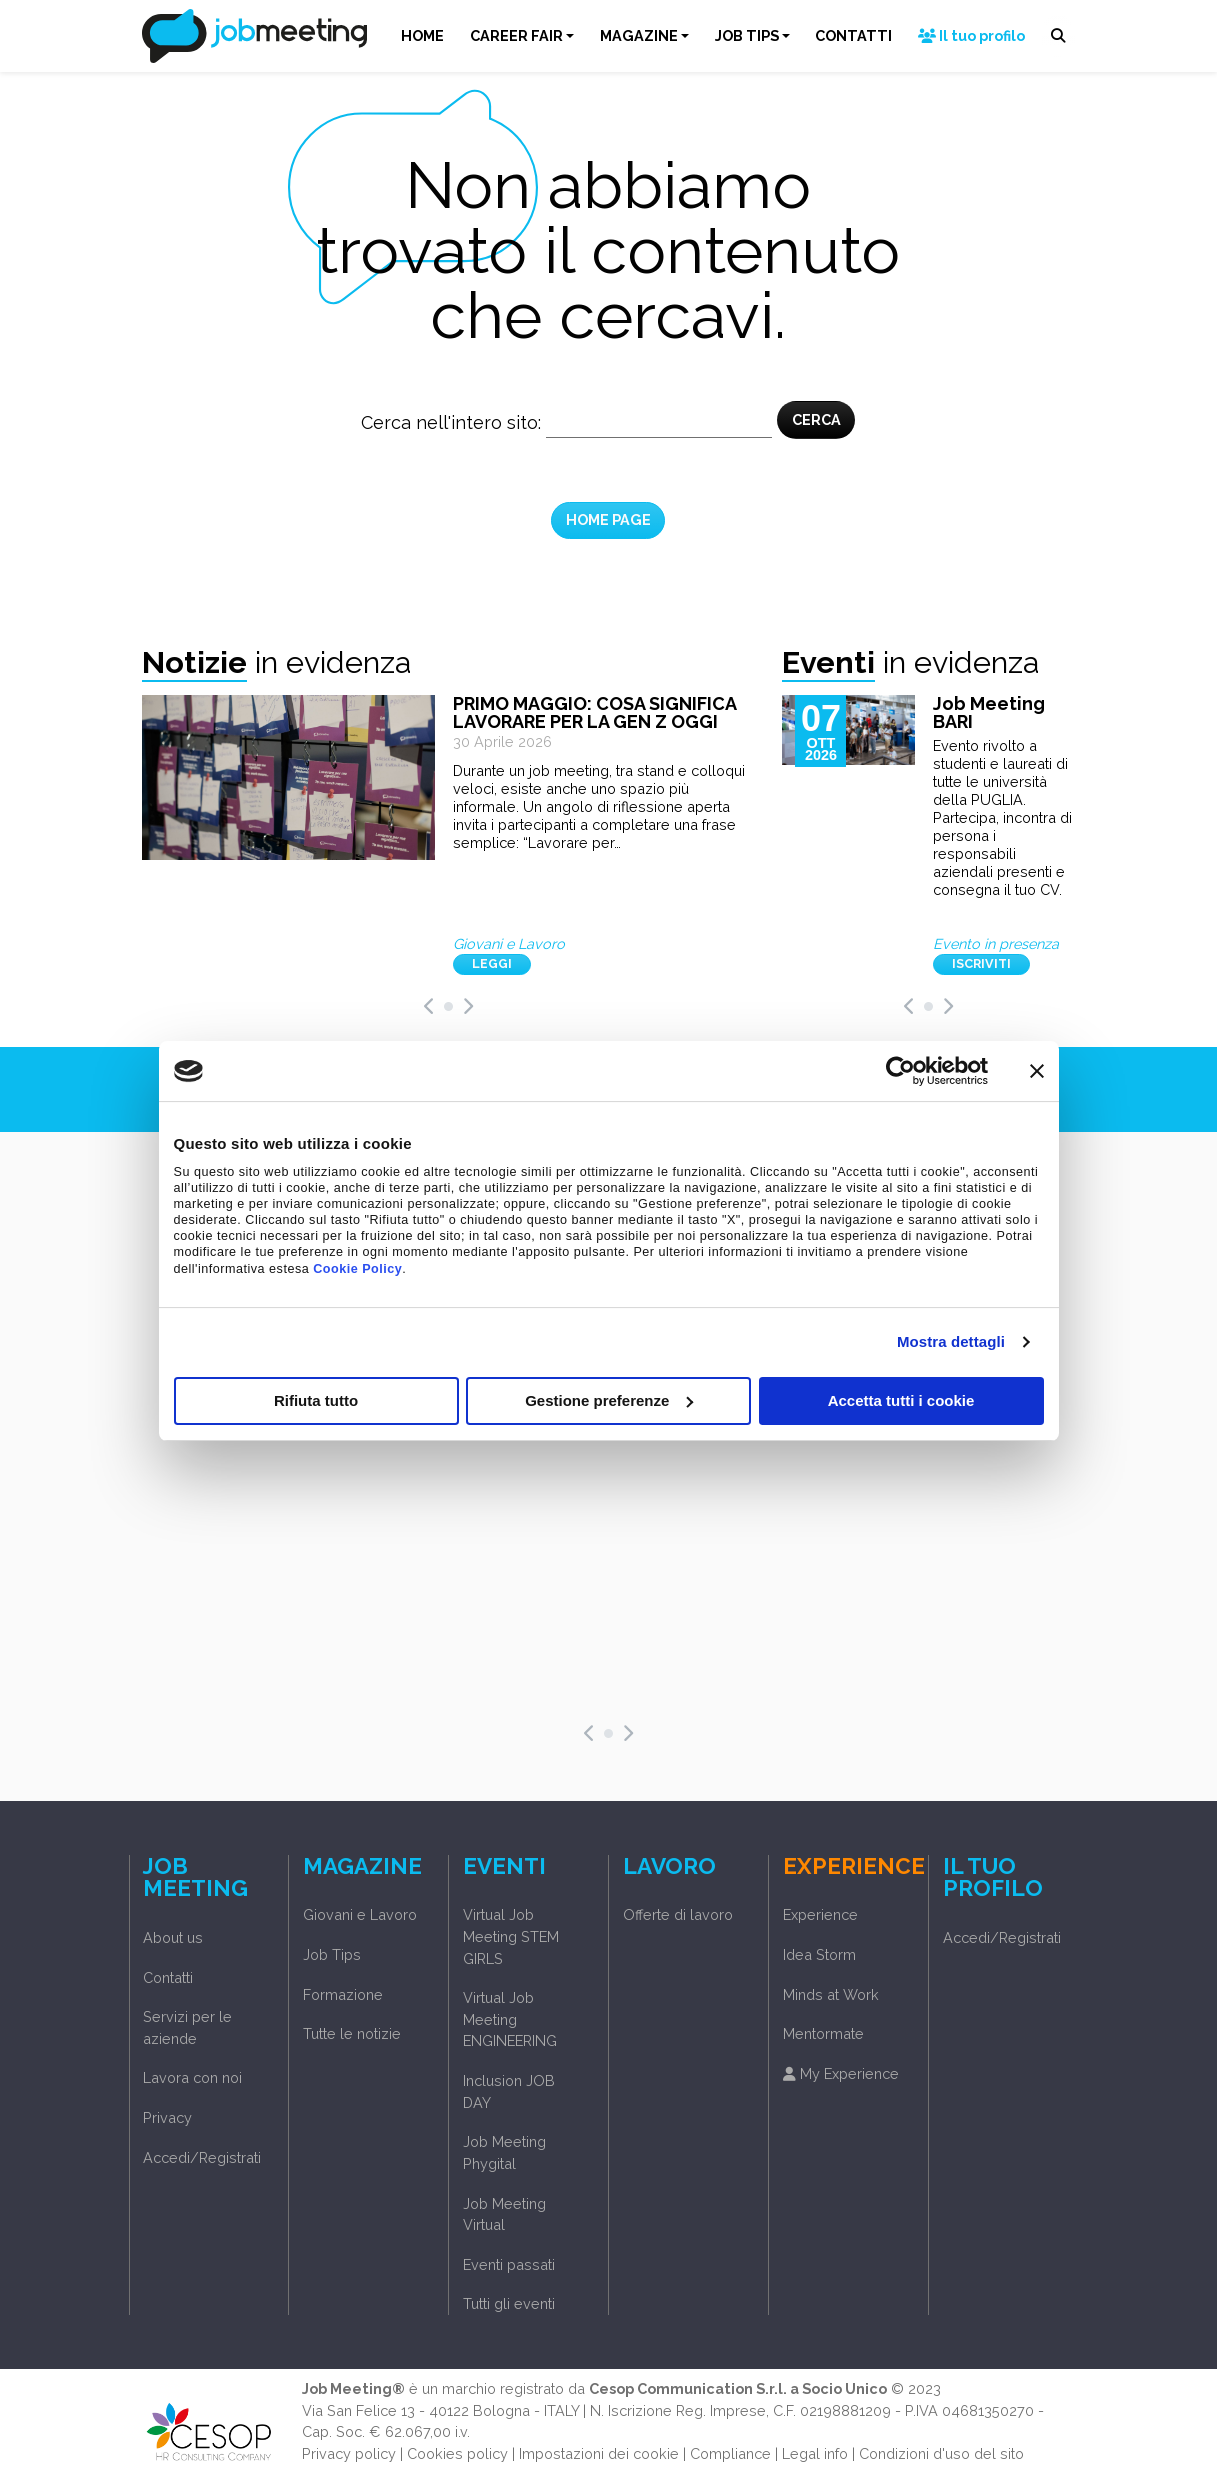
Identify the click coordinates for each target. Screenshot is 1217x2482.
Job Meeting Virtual (504, 2214)
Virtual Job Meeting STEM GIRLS (511, 1936)
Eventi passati (509, 2264)
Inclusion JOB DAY (509, 2091)
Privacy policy (349, 2453)
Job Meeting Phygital (504, 2152)
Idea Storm (819, 1954)
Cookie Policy (357, 1269)
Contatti (168, 1977)
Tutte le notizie (352, 2033)
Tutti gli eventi (509, 2303)
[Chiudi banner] (1037, 1071)
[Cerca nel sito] (659, 423)
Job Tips (332, 1954)
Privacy (167, 2117)
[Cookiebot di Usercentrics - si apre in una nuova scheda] (900, 1071)
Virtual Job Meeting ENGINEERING (510, 2019)
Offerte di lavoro (678, 1914)
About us (173, 1937)
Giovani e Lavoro (360, 1914)
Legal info (815, 2453)
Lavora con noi (192, 2077)
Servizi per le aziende (187, 2027)
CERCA (816, 419)
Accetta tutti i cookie (901, 1400)
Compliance (730, 2453)
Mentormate (823, 2033)
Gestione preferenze (609, 1400)
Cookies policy (457, 2453)
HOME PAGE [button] (608, 519)
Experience (820, 1914)
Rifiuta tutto (316, 1400)
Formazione (343, 1994)
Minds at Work (831, 1994)
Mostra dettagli (951, 1341)
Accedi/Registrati (202, 2157)
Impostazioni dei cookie (599, 2453)
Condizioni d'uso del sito (941, 2453)
